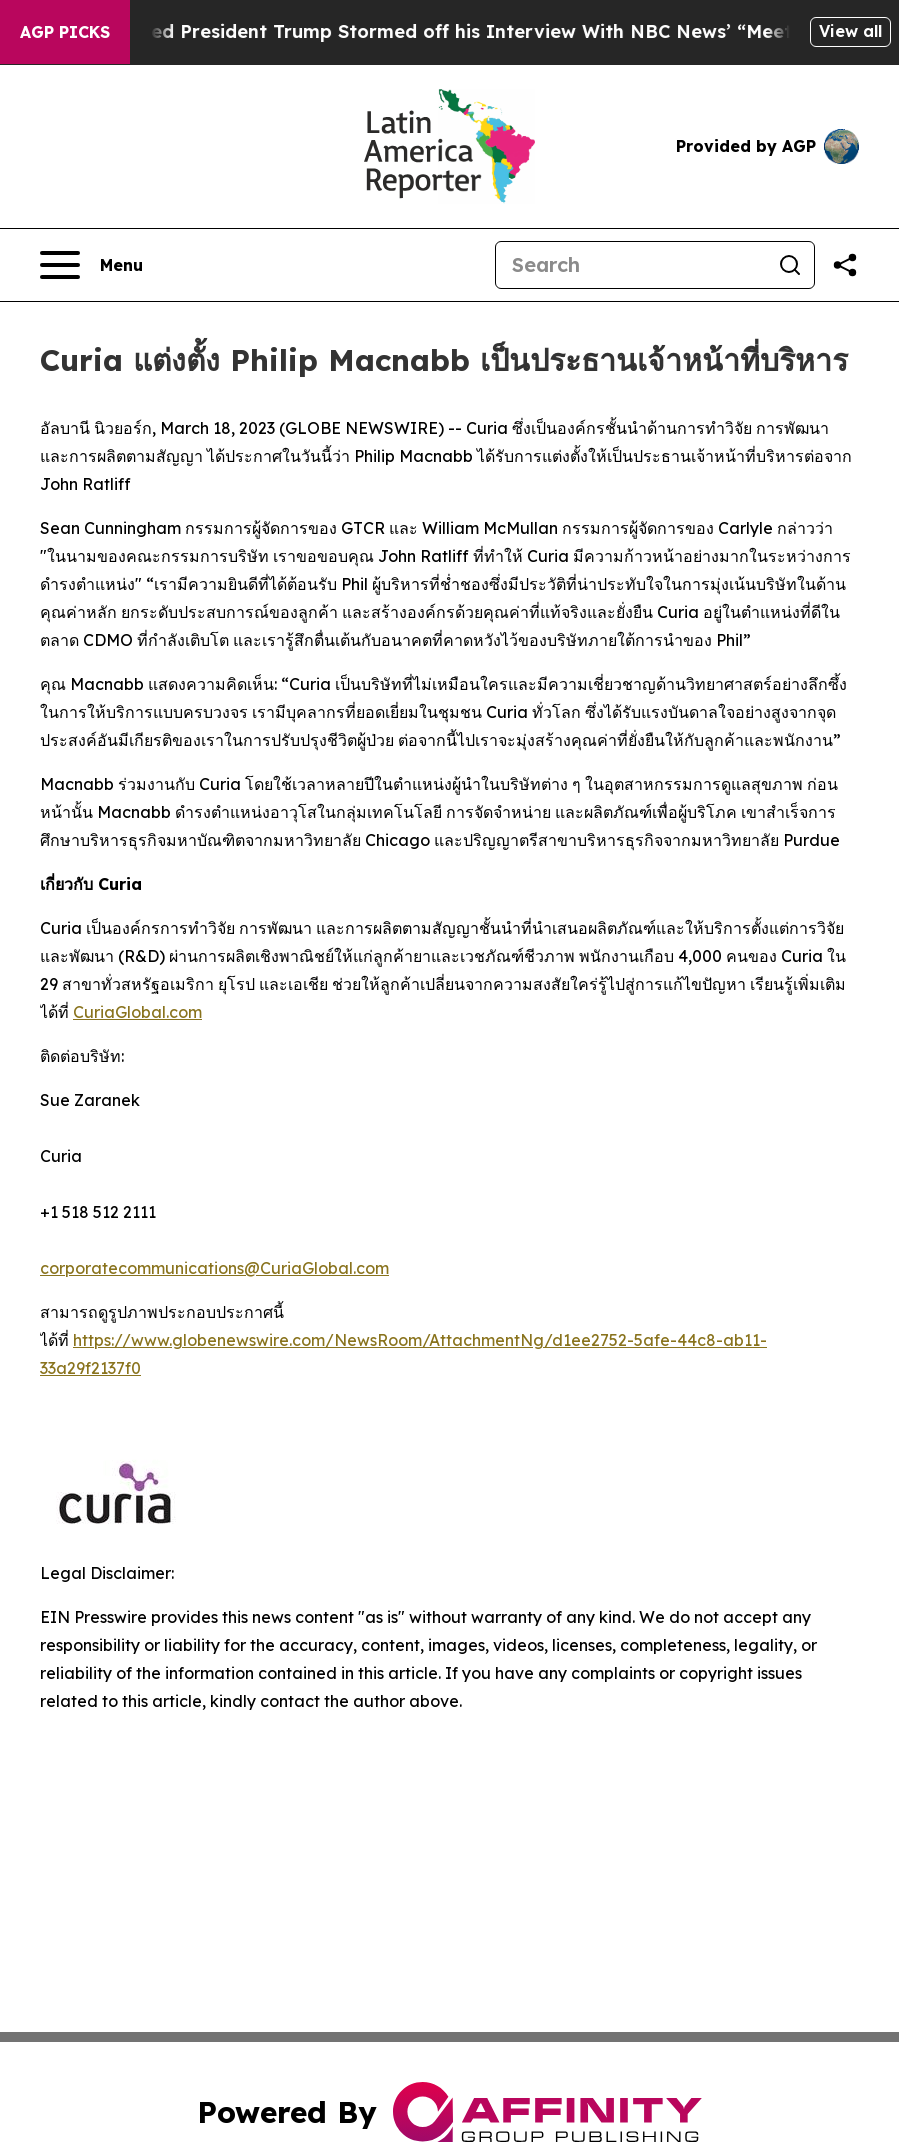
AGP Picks (65, 32)
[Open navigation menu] (91, 265)
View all (850, 31)
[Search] (631, 265)
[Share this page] (845, 265)
